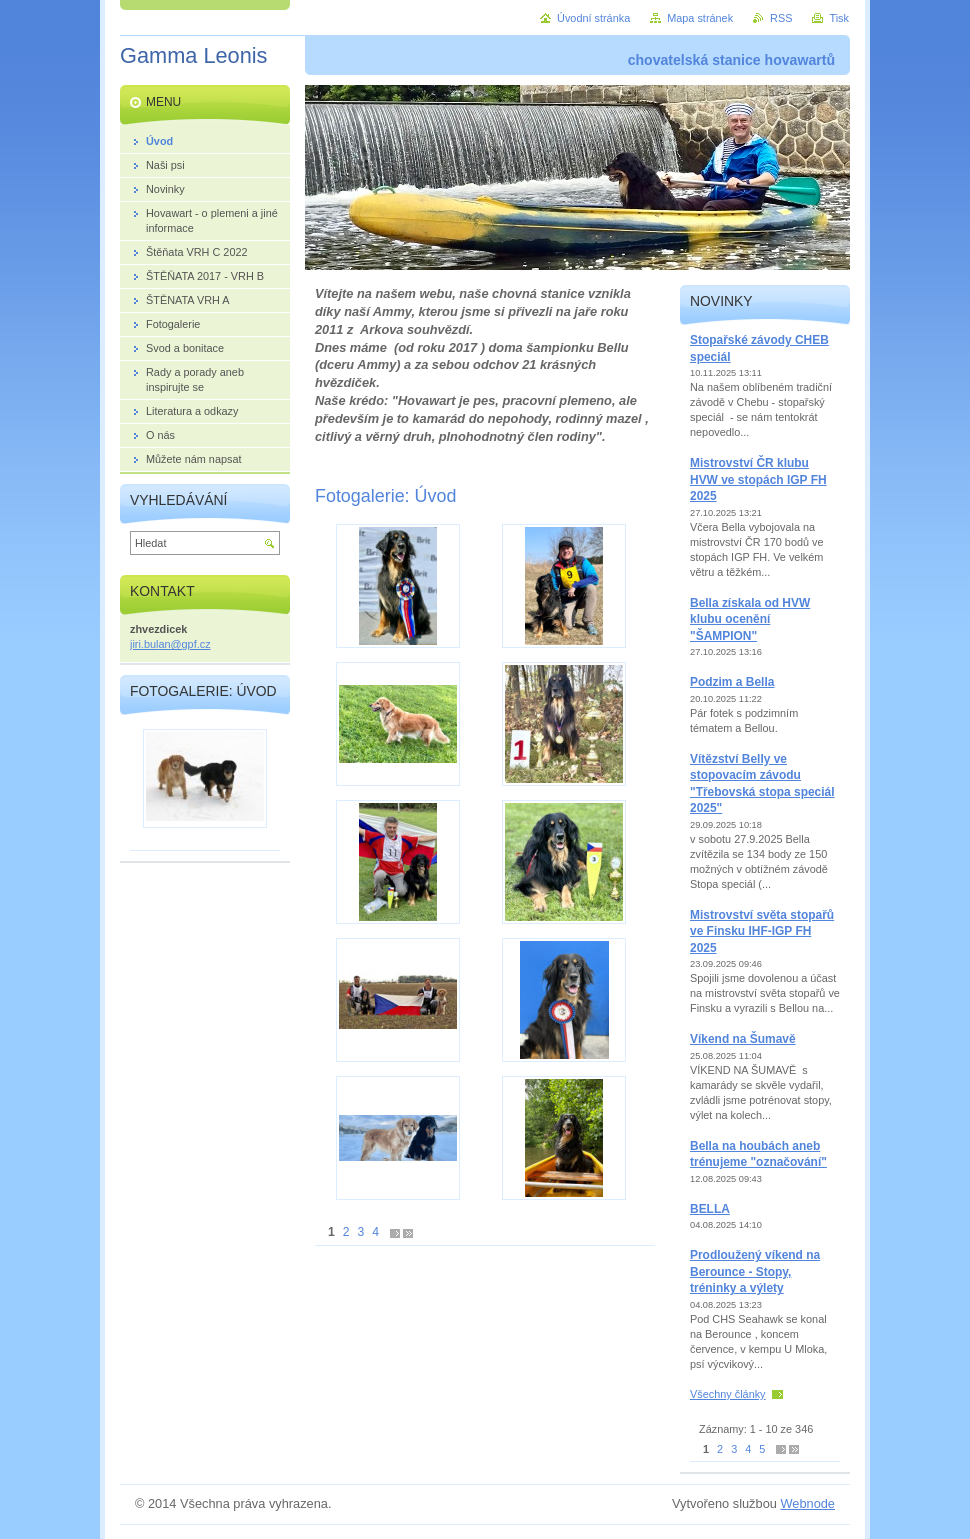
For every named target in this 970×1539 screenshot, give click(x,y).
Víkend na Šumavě (743, 1039)
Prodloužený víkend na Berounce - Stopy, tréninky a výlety (755, 1271)
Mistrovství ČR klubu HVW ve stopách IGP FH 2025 (758, 479)
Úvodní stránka (593, 18)
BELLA (710, 1209)
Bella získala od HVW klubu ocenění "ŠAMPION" (750, 619)
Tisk (839, 18)
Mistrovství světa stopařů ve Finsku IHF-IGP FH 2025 (762, 931)
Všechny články (728, 1394)
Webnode (807, 1503)
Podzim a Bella (732, 682)
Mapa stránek (700, 18)
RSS (781, 18)
